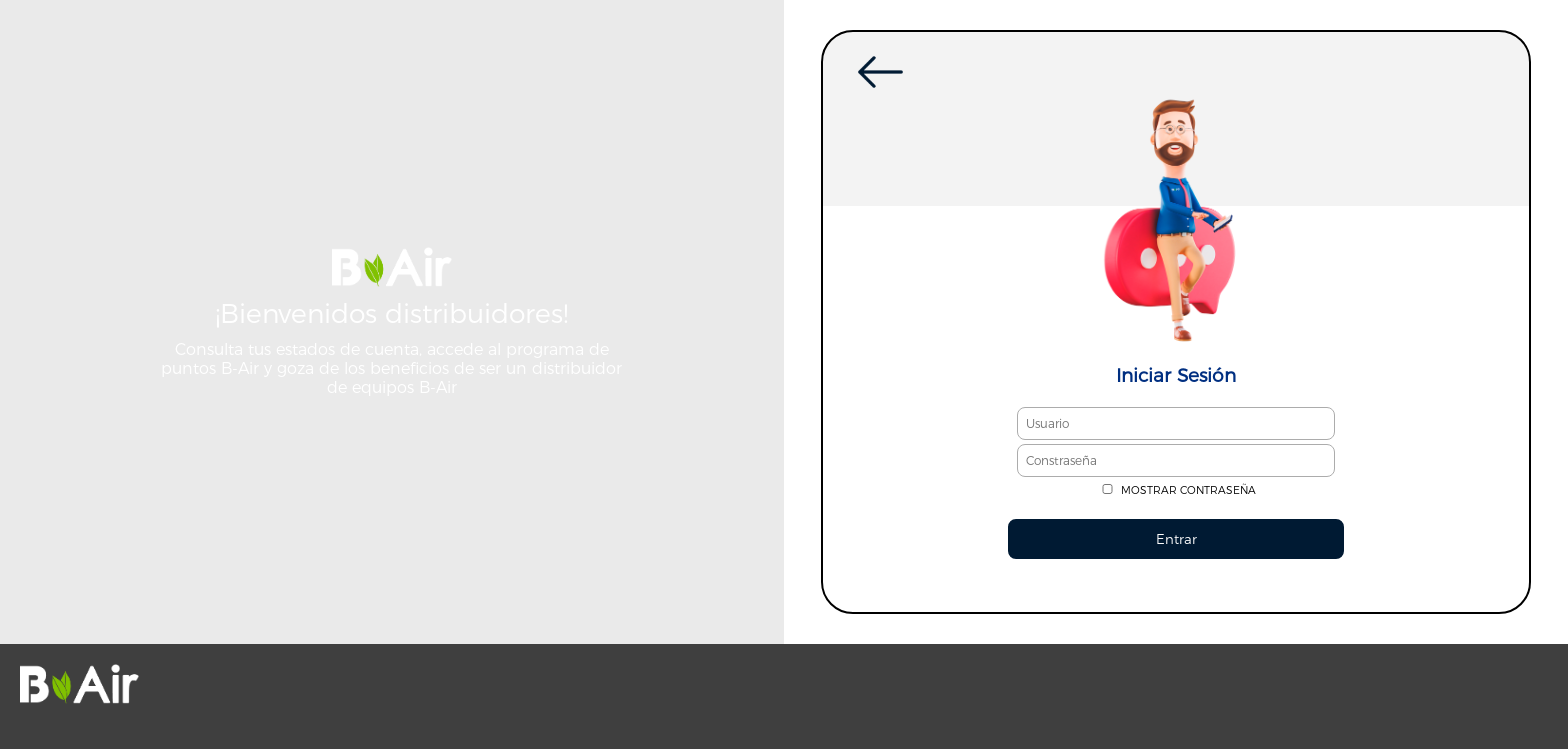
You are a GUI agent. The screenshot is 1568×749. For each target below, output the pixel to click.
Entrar (1176, 539)
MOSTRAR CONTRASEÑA (1188, 490)
